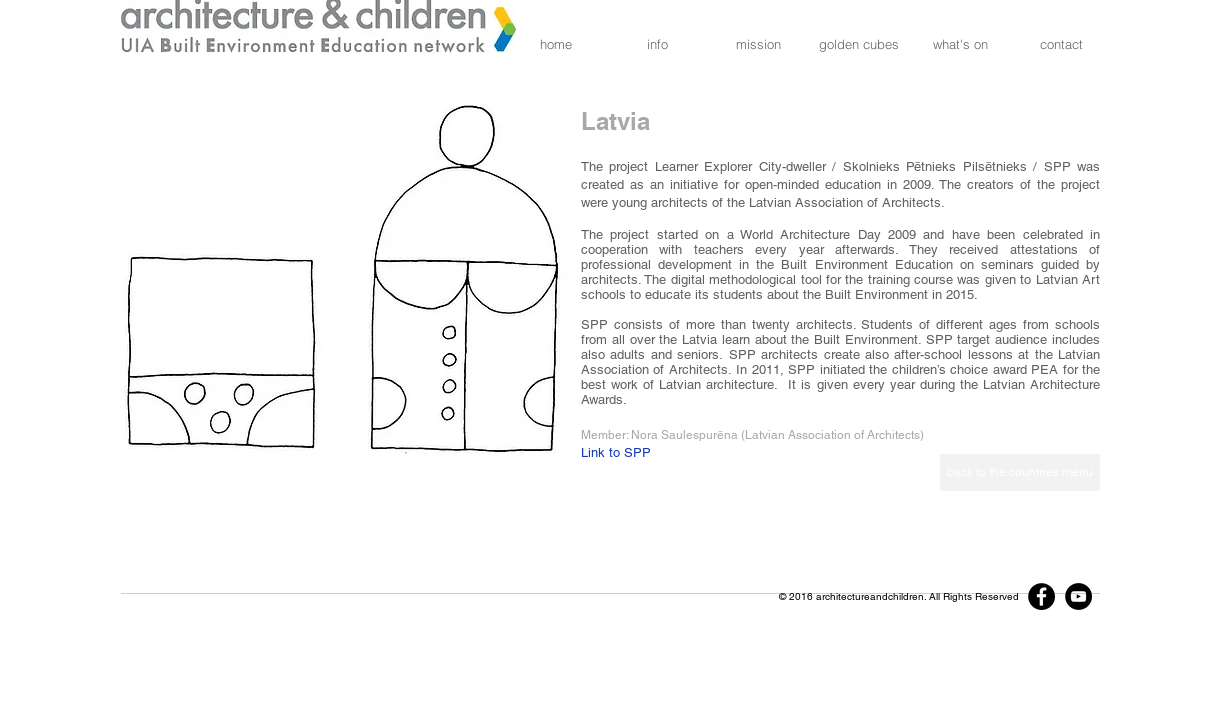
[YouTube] (1078, 596)
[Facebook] (1041, 596)
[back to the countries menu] (1020, 472)
